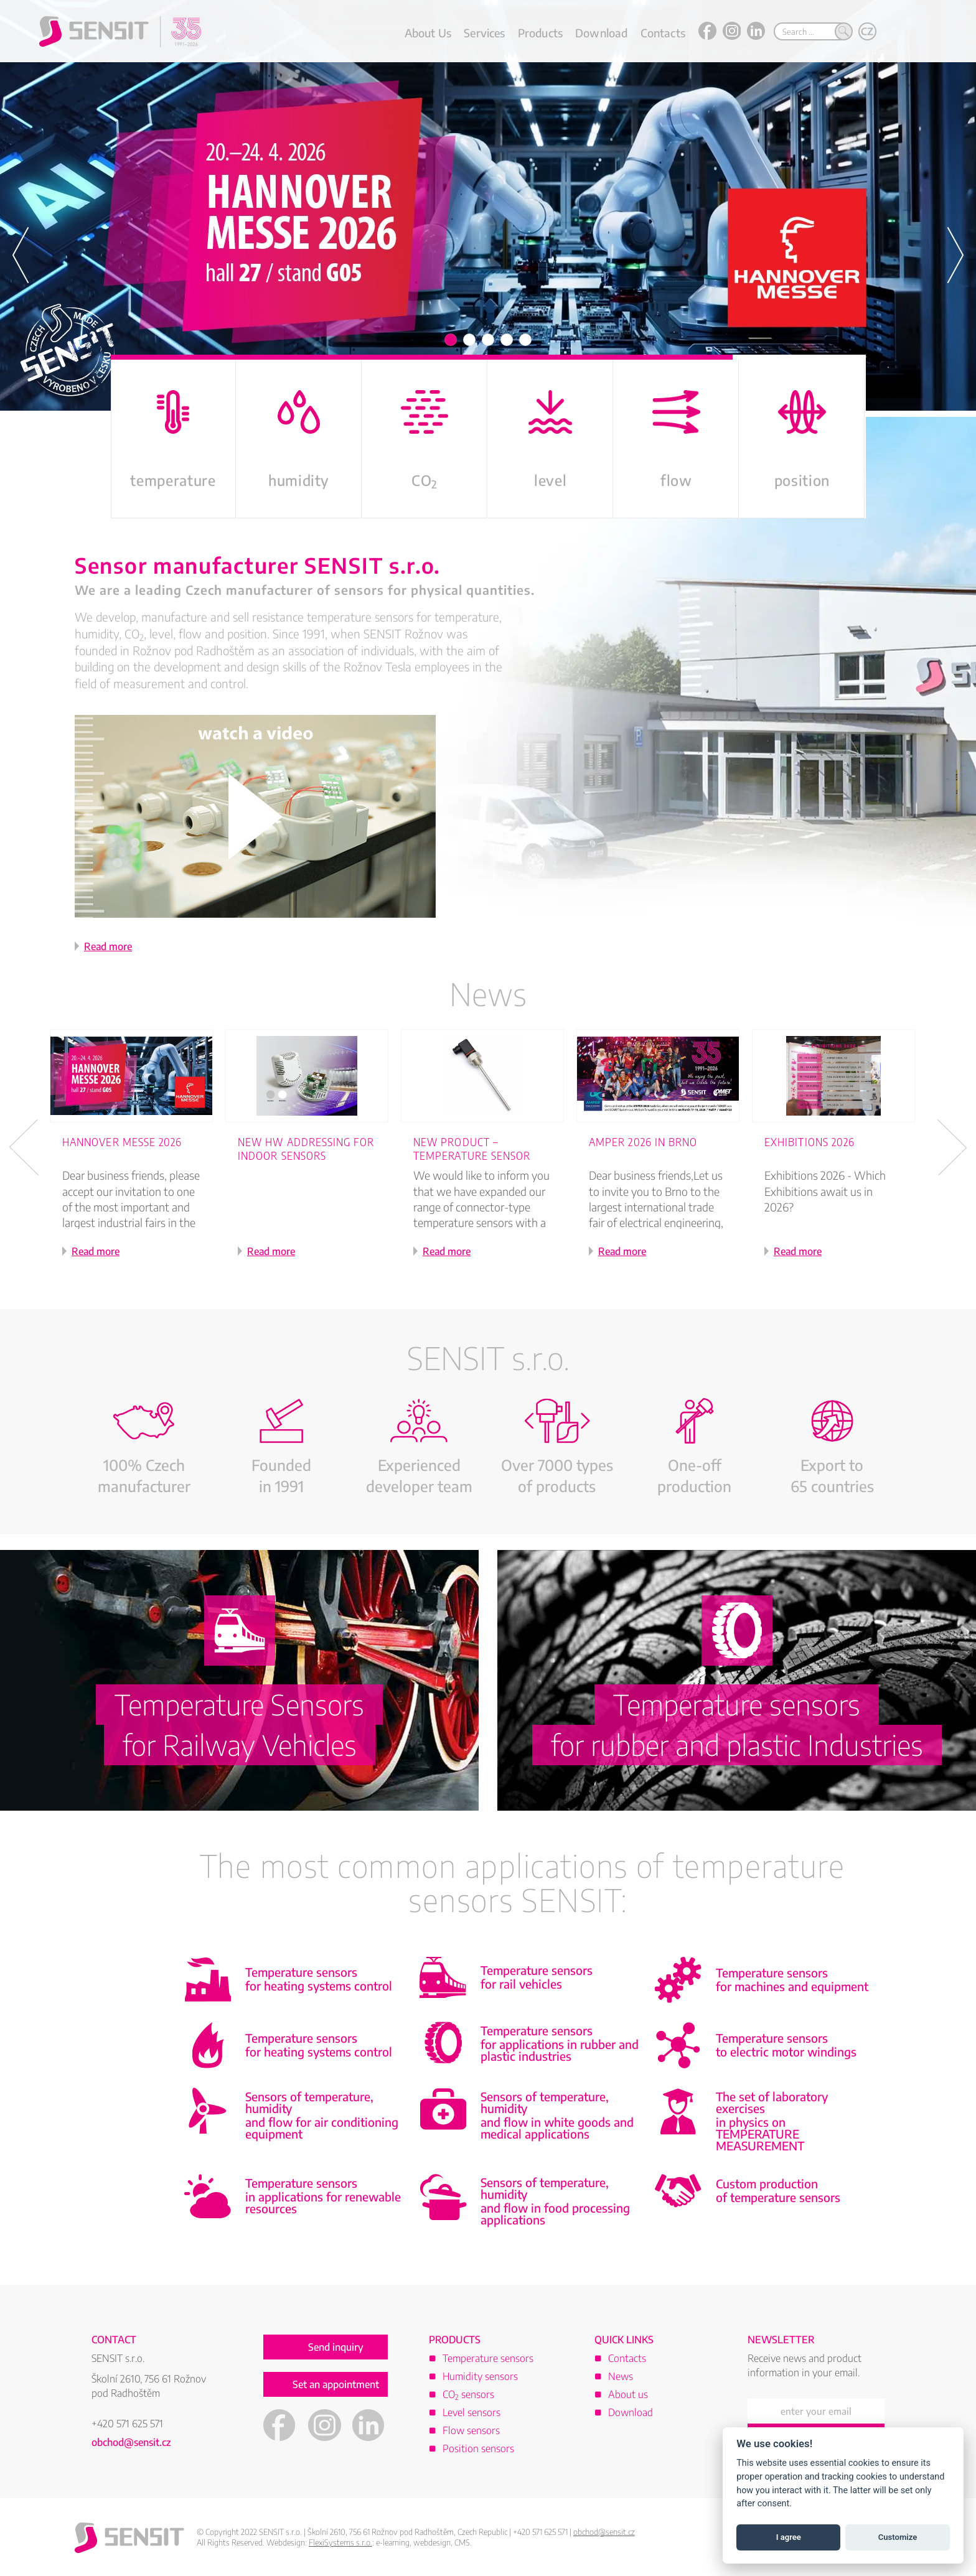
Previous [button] (24, 1147)
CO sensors (468, 2394)
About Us (428, 33)
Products (540, 33)
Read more (108, 946)
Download (601, 33)
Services (484, 33)
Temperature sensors (488, 2358)
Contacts (662, 33)
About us (628, 2394)
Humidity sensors (480, 2376)
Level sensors (471, 2412)
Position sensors (478, 2448)
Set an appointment (336, 2384)
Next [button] (952, 1147)
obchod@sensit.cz (131, 2442)
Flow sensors (471, 2430)
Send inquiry (336, 2347)
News (488, 993)
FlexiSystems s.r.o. (340, 2542)
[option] (488, 205)
